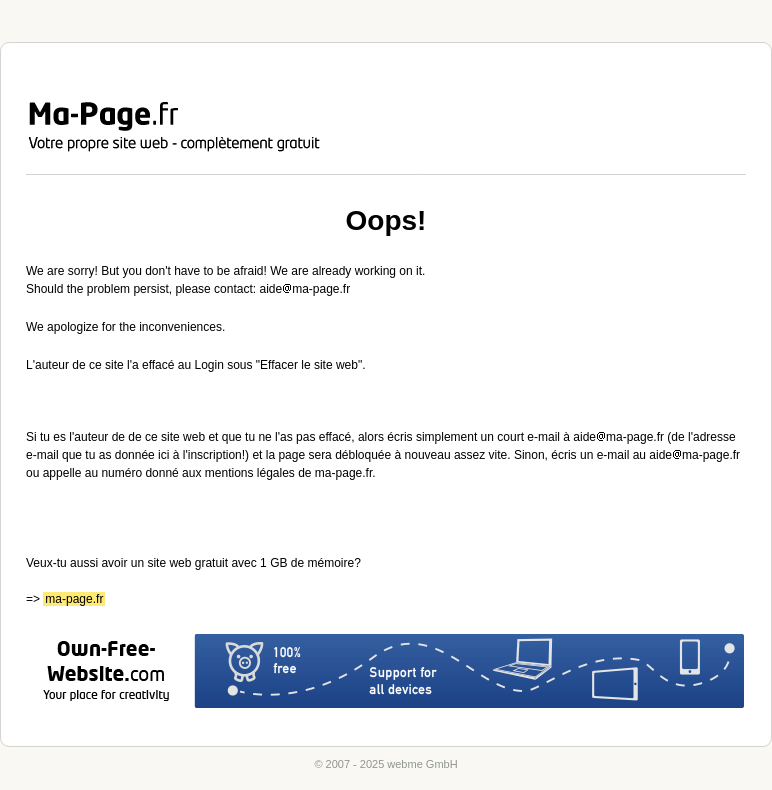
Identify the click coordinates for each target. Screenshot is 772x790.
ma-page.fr (74, 599)
